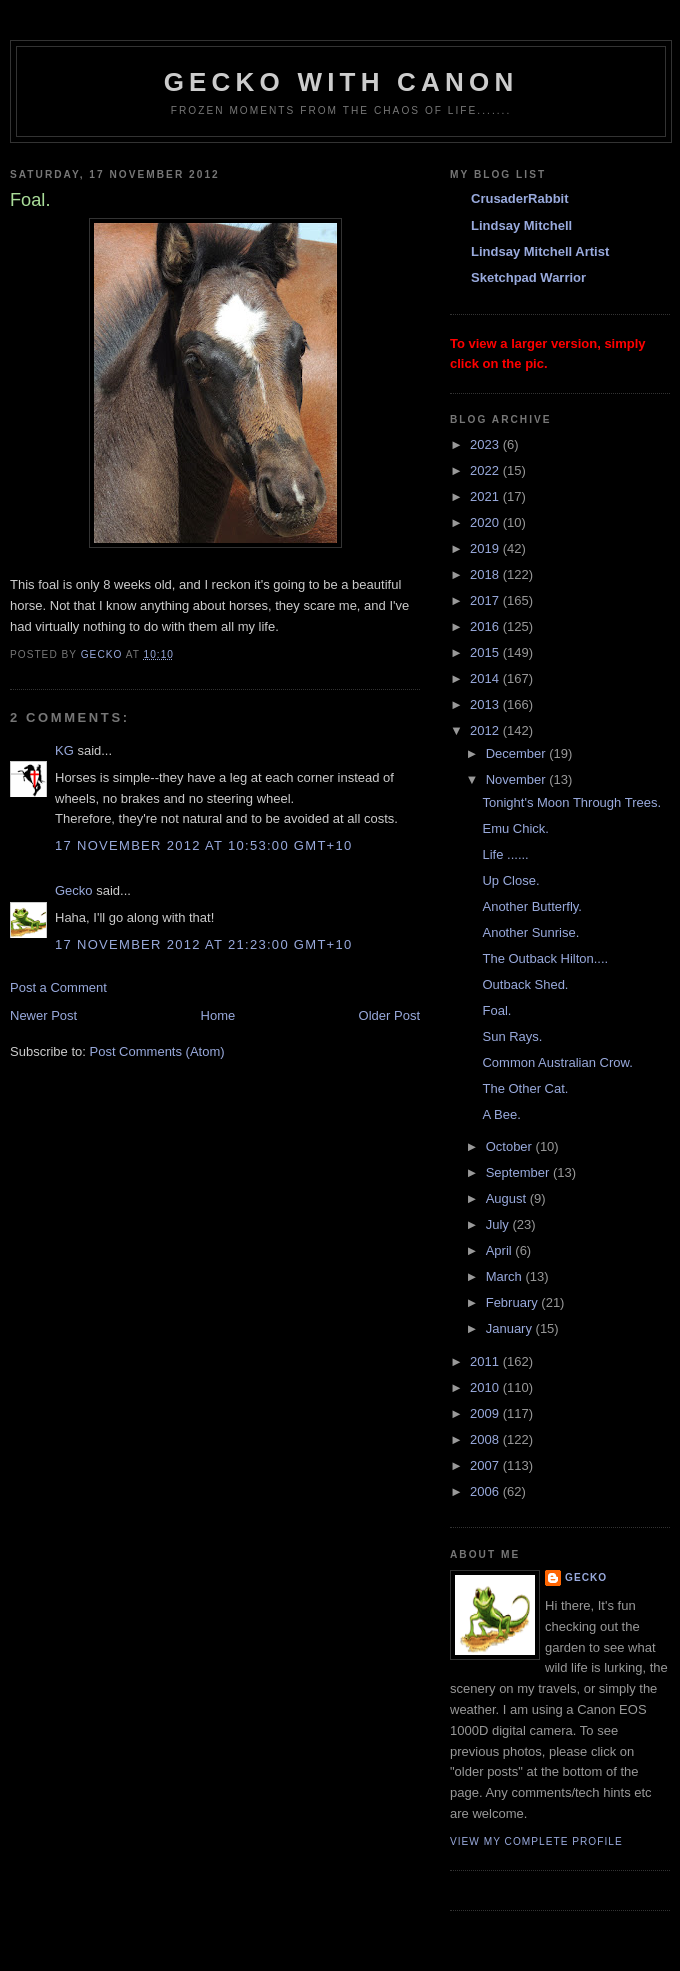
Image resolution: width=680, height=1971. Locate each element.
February (514, 1302)
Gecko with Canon (341, 82)
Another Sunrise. (530, 932)
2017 (486, 600)
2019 (486, 548)
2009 (486, 1413)
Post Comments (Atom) (157, 1051)
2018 (486, 574)
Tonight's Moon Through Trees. (571, 802)
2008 (486, 1439)
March (506, 1276)
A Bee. (501, 1114)
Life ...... (505, 854)
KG (64, 750)
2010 (486, 1387)
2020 (486, 522)
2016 (486, 626)
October (511, 1146)
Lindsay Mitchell (521, 225)
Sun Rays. (512, 1036)
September (519, 1172)
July (499, 1224)
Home (218, 1015)
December (518, 753)
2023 (486, 444)
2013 (486, 704)
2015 (486, 652)
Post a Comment (58, 987)
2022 (486, 470)
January (511, 1328)
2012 (486, 730)
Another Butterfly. (531, 906)
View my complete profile (536, 1841)
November (518, 779)
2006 (486, 1491)
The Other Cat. (525, 1088)
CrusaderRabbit (520, 198)
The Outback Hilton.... (545, 958)
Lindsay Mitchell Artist (540, 251)
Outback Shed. (525, 984)
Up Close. (510, 880)
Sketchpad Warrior (528, 277)
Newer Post (43, 1015)
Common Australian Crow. (557, 1062)
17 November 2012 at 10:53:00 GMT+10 (204, 845)
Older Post (389, 1015)
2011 (486, 1361)
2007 (486, 1465)
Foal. (496, 1010)
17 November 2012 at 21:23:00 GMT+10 (204, 944)
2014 (486, 678)
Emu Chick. (515, 828)
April (501, 1250)
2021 (486, 496)
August (508, 1198)
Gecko (74, 890)
